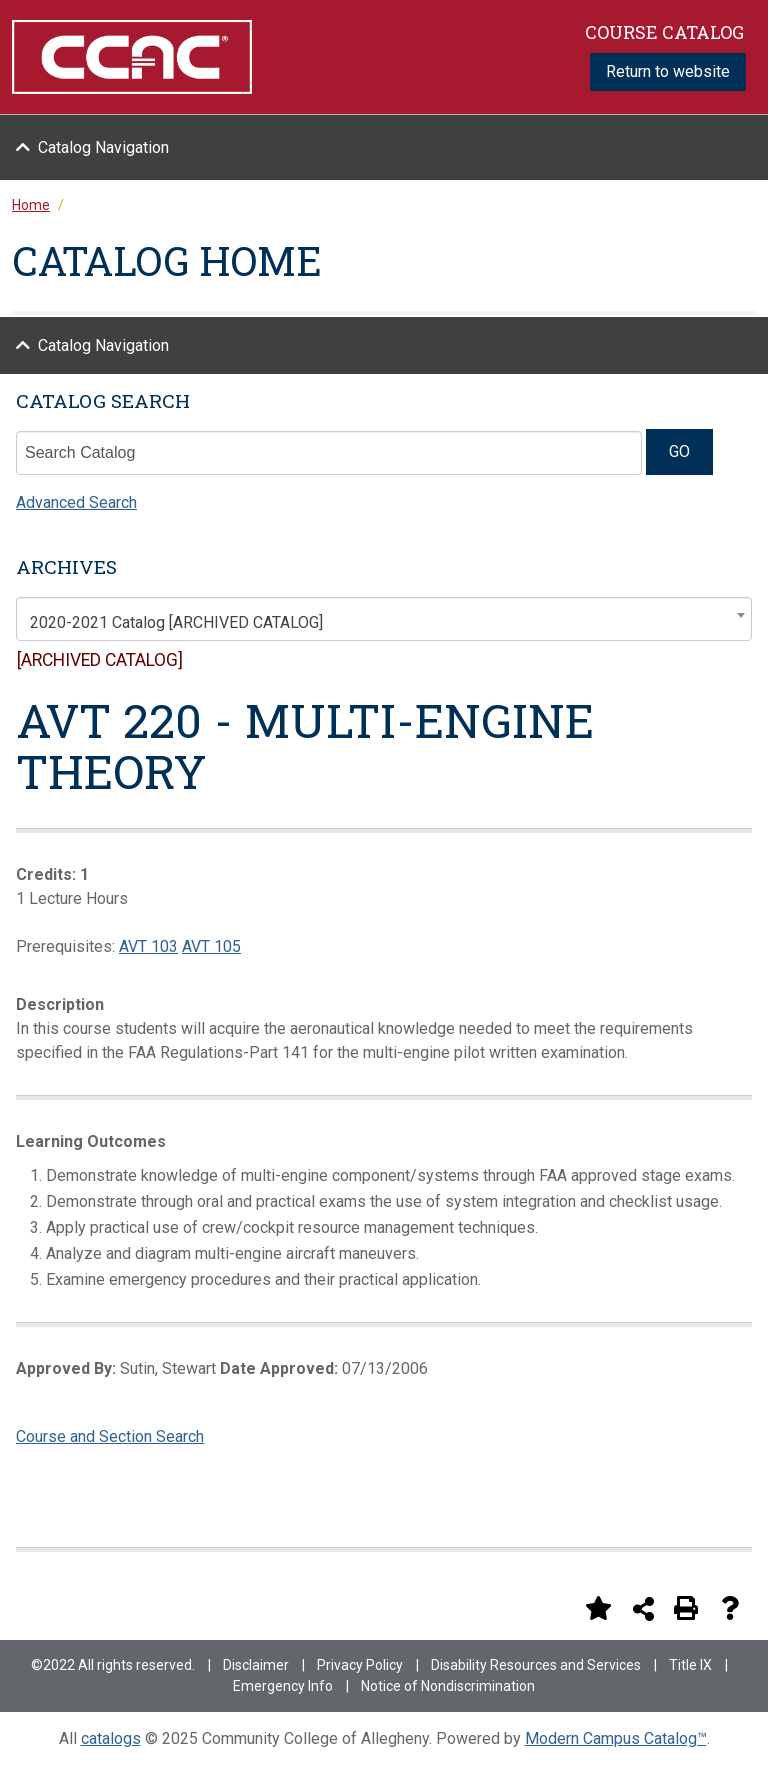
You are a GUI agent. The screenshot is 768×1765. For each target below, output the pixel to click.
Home (31, 205)
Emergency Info (283, 1686)
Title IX (690, 1665)
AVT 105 (211, 946)
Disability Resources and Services (536, 1665)
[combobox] (384, 619)
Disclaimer (256, 1665)
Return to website (668, 71)
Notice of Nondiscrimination (448, 1686)
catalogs (111, 1738)
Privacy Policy (360, 1665)
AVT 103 (148, 946)
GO (679, 451)
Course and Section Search (110, 1436)
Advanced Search (76, 502)
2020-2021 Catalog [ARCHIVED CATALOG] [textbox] (176, 622)
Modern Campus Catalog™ (616, 1738)
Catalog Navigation (103, 147)
